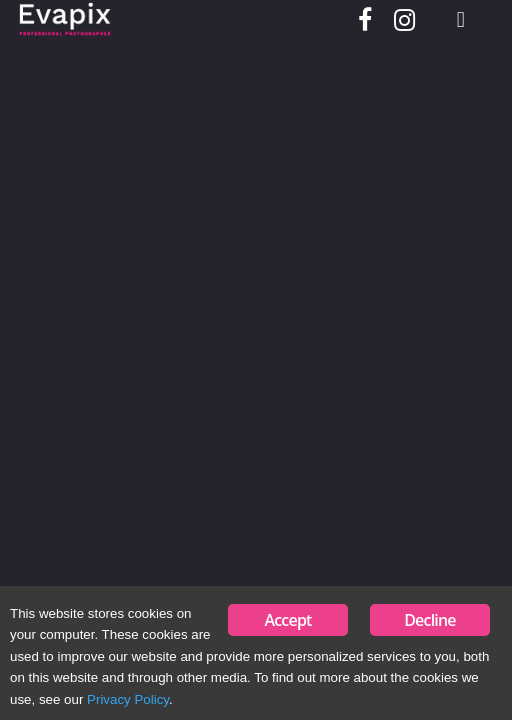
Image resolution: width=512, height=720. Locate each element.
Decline (430, 620)
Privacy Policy (128, 699)
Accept (287, 620)
